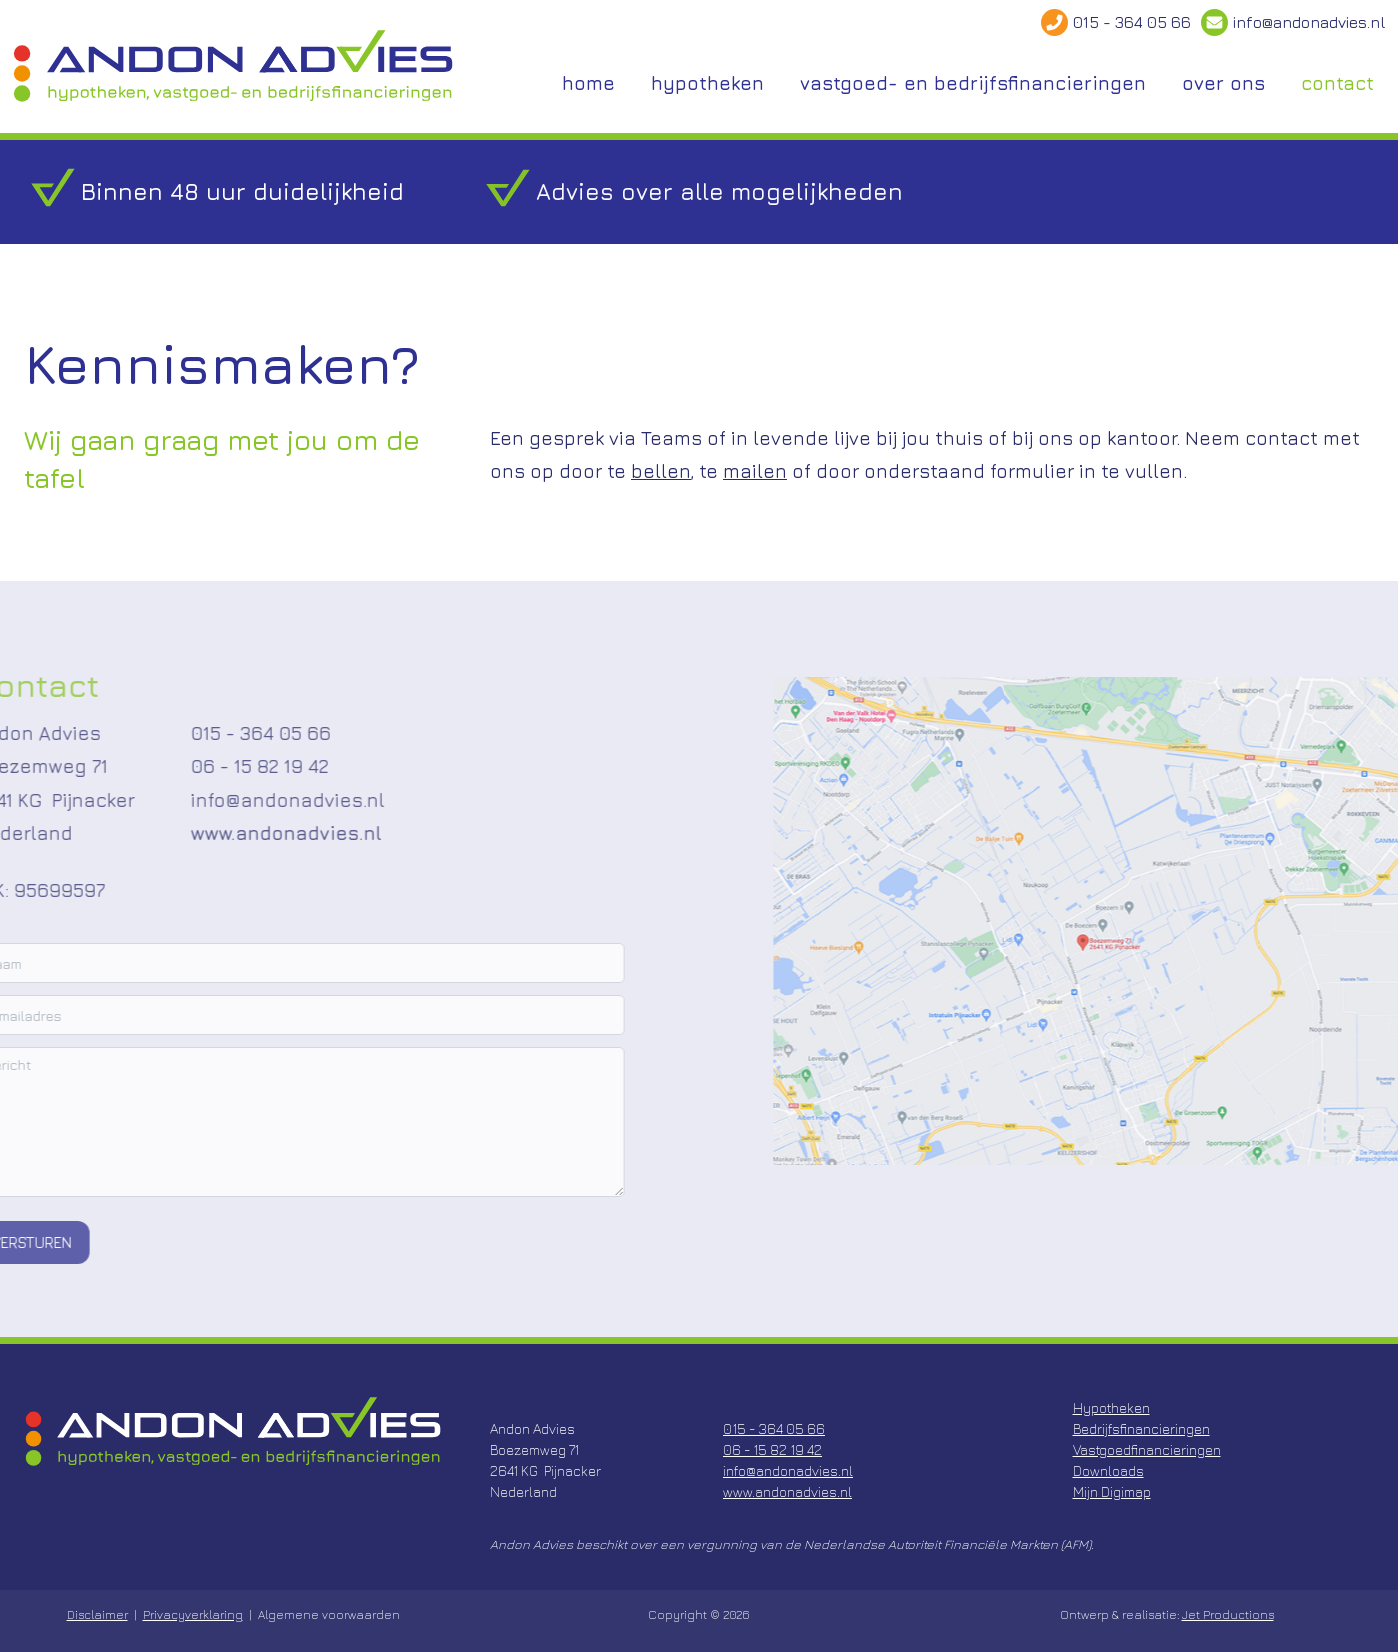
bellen (661, 471)
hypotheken (707, 83)
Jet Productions (1228, 1614)
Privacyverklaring (193, 1614)
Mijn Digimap (1112, 1491)
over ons (1223, 83)
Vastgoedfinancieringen (1147, 1449)
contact (1337, 83)
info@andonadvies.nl (1309, 22)
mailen (755, 471)
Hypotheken (1111, 1407)
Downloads (1108, 1470)
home (588, 83)
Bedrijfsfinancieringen (1141, 1428)
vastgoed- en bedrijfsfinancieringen (973, 83)
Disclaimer (97, 1614)
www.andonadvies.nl (239, 833)
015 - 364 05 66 (1132, 22)
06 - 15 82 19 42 (213, 767)
